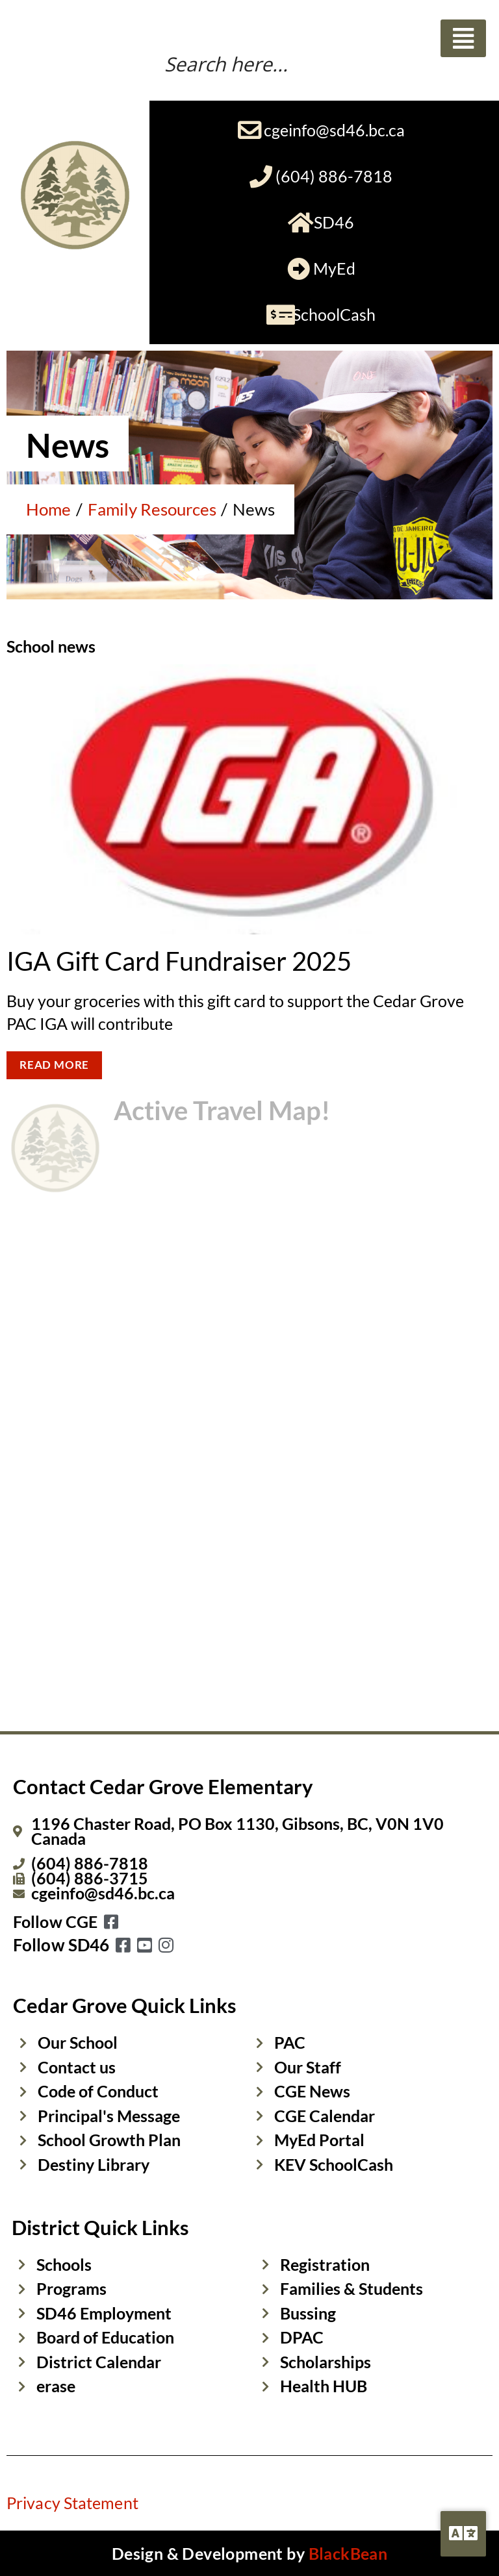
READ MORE (54, 1064)
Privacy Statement (72, 2502)
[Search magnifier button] (476, 65)
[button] (463, 38)
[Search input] (309, 62)
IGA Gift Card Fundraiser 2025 (179, 961)
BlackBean (348, 2553)
